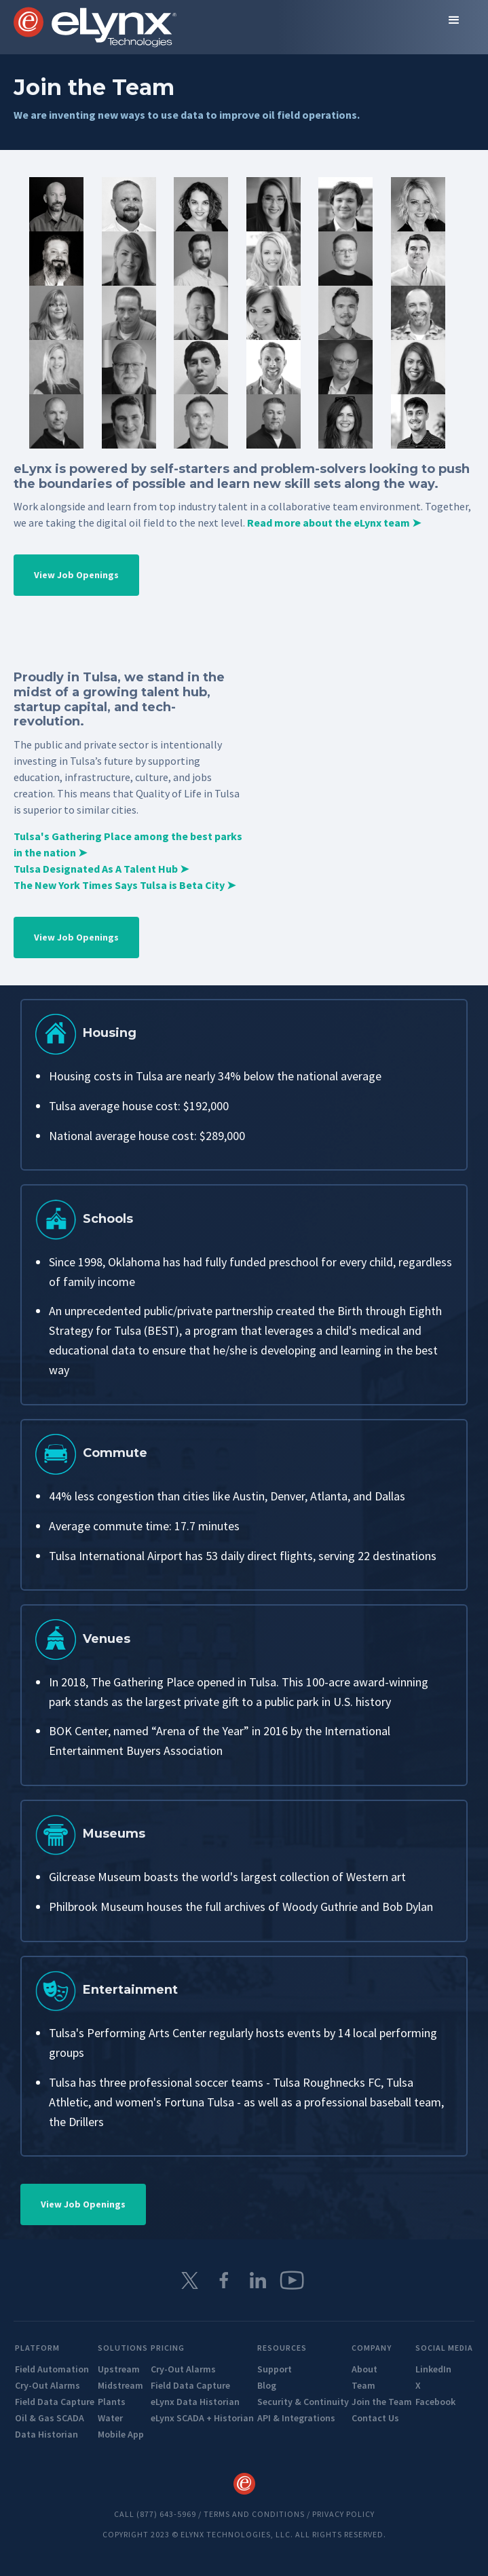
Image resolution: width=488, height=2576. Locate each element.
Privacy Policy (343, 2514)
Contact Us (375, 2418)
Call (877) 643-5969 (155, 2514)
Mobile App (121, 2434)
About (364, 2369)
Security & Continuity (303, 2401)
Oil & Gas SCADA (49, 2418)
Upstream (119, 2369)
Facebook (435, 2401)
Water (110, 2418)
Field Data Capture (54, 2401)
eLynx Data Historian (195, 2401)
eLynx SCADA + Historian (202, 2418)
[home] (95, 27)
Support (274, 2369)
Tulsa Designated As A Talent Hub (101, 868)
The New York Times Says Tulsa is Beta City (125, 885)
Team (363, 2385)
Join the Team (382, 2401)
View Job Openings (76, 575)
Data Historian (46, 2434)
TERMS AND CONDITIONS (254, 2514)
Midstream (120, 2385)
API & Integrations (296, 2418)
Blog (266, 2385)
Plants (112, 2401)
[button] (454, 20)
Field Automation (52, 2369)
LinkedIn (433, 2369)
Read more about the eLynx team (334, 522)
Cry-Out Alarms (47, 2385)
